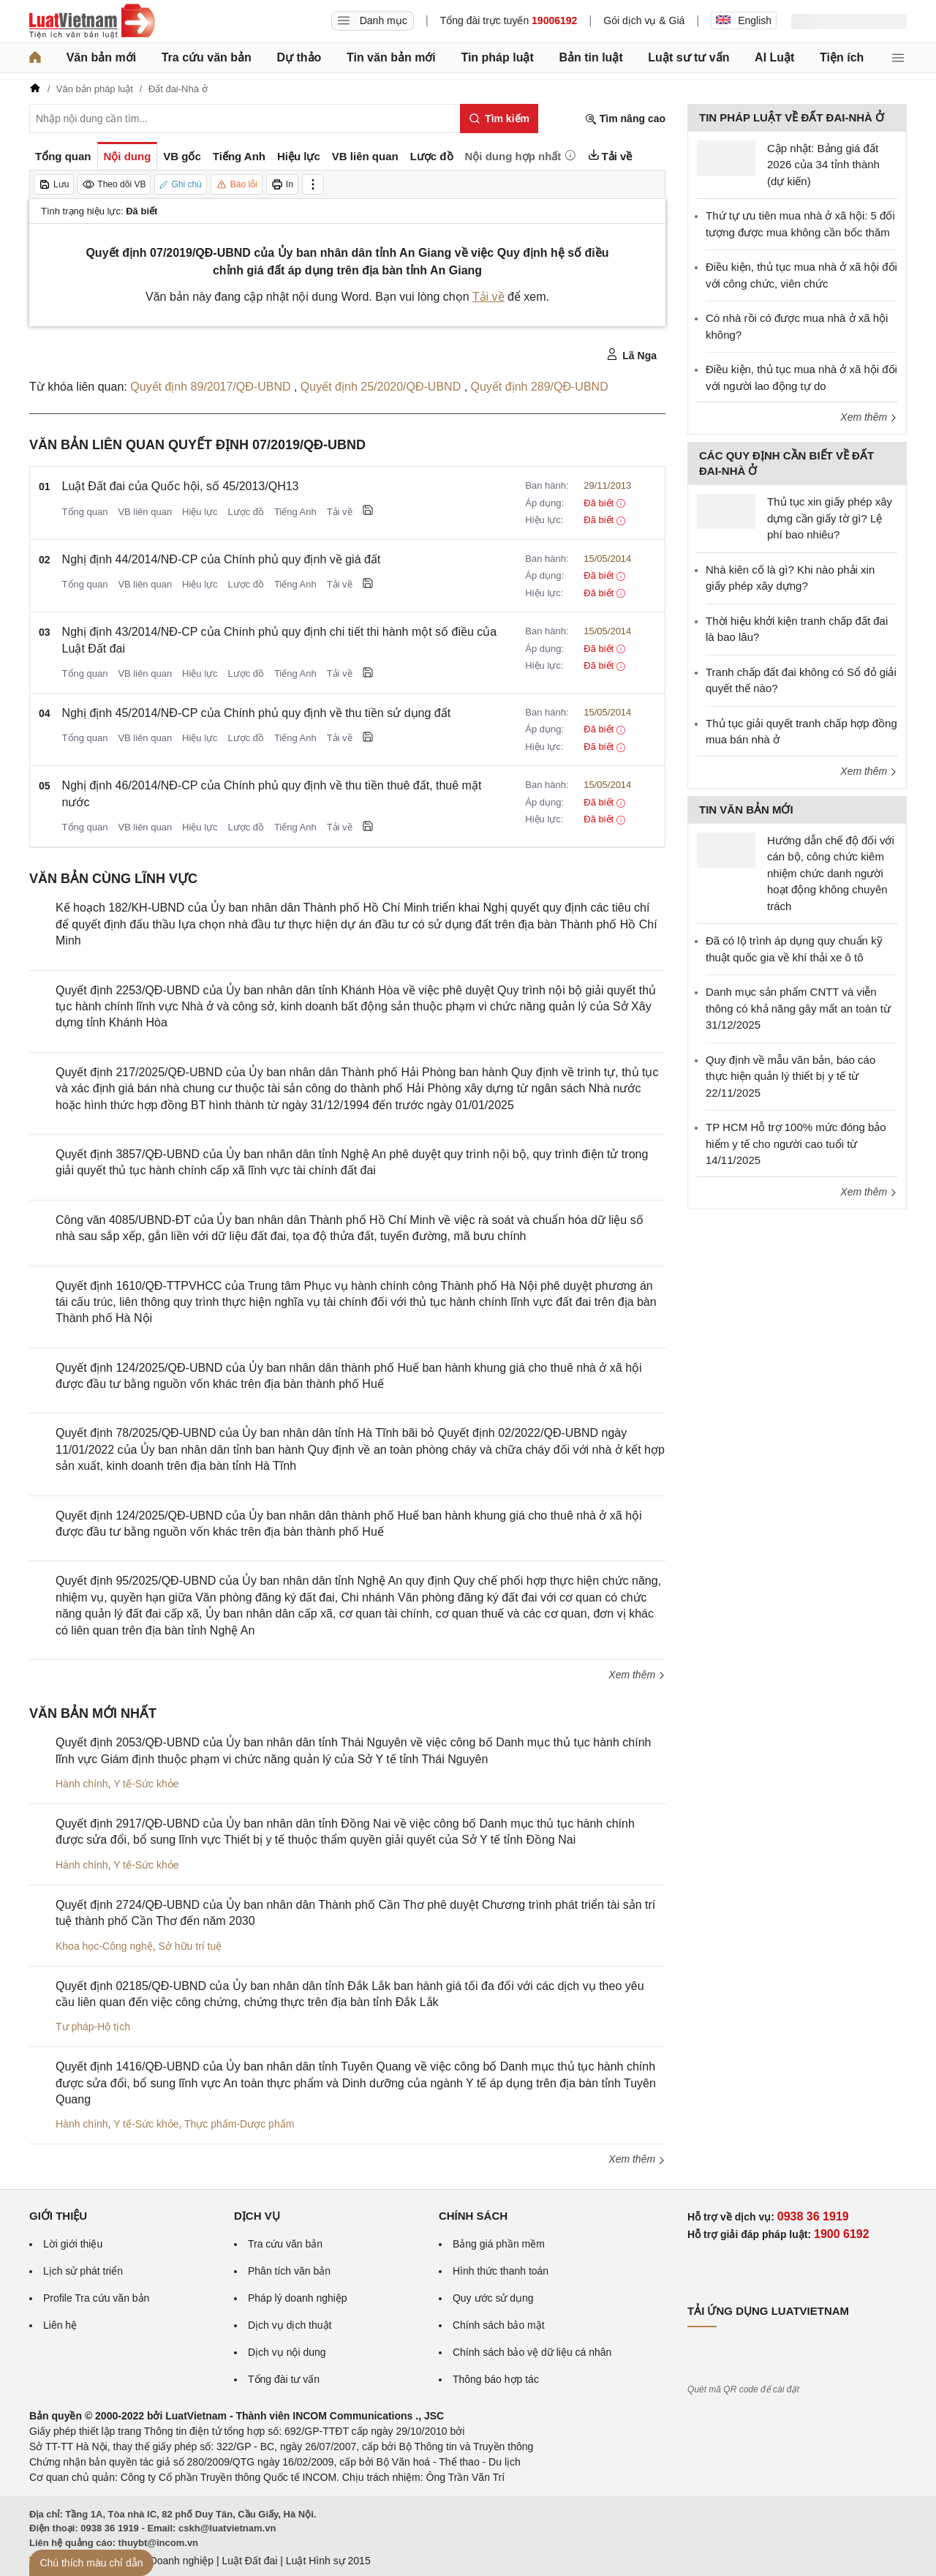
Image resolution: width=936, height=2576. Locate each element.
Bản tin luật (590, 57)
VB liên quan (145, 511)
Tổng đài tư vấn (284, 2379)
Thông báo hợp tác (496, 2379)
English (743, 20)
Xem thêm (636, 1675)
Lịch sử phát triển (83, 2271)
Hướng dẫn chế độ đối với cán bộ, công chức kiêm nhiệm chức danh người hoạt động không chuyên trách (830, 873)
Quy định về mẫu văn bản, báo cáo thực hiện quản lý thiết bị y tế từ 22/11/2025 (790, 1076)
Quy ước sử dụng (493, 2298)
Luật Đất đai (249, 2560)
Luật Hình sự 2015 (328, 2560)
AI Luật (774, 57)
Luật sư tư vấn (688, 57)
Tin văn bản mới (391, 57)
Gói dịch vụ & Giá (643, 20)
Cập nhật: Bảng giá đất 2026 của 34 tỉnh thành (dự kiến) (823, 164)
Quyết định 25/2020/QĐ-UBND (382, 386)
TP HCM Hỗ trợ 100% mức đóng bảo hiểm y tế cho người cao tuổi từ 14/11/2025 (796, 1143)
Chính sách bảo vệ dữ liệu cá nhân (532, 2352)
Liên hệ (60, 2325)
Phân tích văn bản (289, 2271)
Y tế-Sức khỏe (145, 1784)
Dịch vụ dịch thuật (290, 2325)
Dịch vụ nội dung (287, 2352)
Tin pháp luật (497, 57)
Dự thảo (298, 57)
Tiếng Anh (295, 511)
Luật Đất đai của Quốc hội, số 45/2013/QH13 (180, 486)
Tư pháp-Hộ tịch (93, 2026)
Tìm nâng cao (625, 119)
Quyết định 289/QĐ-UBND (539, 386)
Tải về (488, 296)
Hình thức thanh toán (500, 2271)
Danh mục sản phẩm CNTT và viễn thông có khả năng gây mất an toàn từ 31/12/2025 (798, 1008)
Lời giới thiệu (72, 2244)
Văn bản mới (101, 57)
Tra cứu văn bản (207, 57)
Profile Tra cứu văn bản (96, 2298)
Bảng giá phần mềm (499, 2244)
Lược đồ (245, 511)
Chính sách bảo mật (499, 2325)
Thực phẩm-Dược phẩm (239, 2124)
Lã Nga (631, 354)
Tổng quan (85, 511)
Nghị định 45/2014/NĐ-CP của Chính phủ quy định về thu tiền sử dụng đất (256, 713)
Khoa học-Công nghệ (104, 1946)
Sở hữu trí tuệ (190, 1946)
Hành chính (82, 1784)
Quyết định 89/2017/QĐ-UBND (212, 386)
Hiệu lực (200, 511)
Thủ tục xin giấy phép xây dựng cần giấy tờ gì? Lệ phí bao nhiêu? (829, 518)
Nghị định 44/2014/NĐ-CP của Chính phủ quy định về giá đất (221, 559)
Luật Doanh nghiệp (170, 2560)
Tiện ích (842, 57)
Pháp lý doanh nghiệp (297, 2298)
